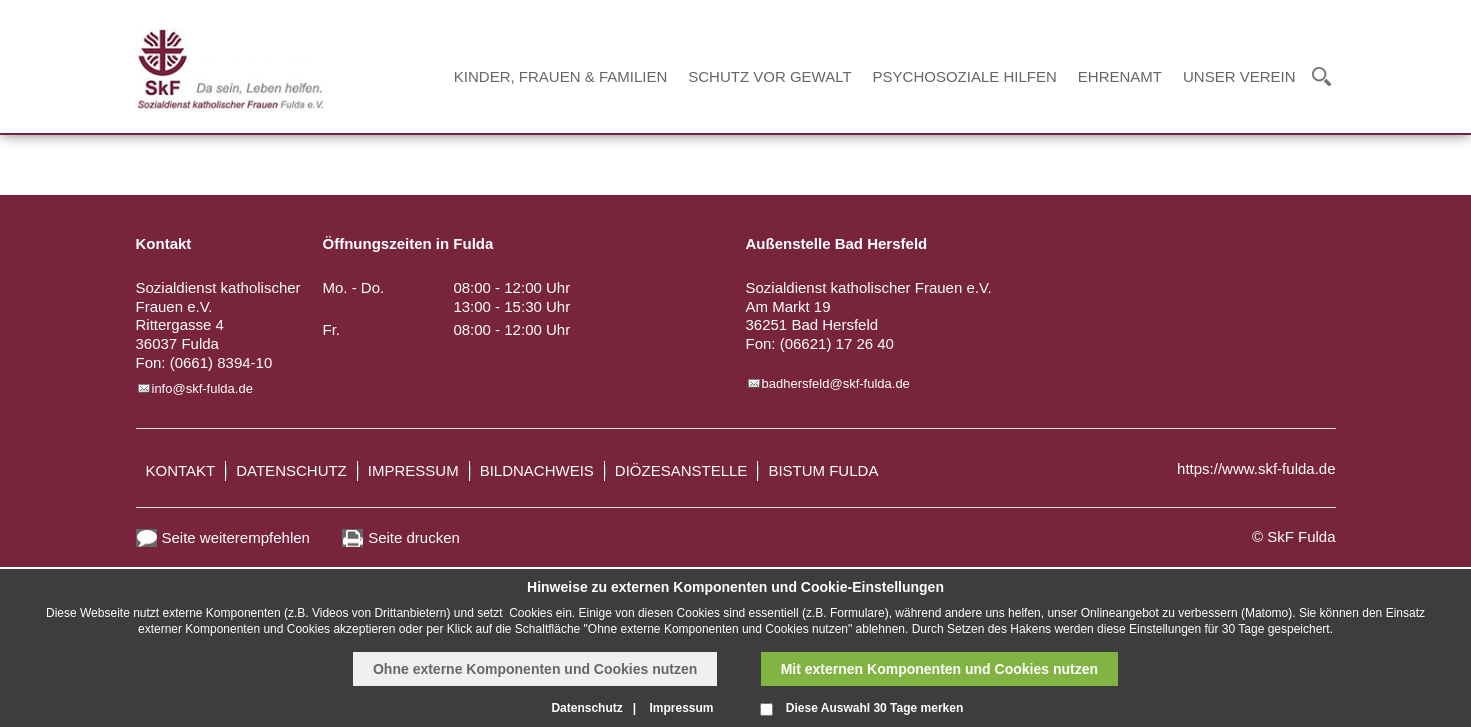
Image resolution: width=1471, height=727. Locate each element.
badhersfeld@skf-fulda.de (836, 383)
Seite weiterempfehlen (236, 537)
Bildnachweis (537, 470)
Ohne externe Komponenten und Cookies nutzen (535, 669)
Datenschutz (291, 470)
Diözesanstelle (681, 470)
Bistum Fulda (823, 470)
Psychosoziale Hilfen (965, 76)
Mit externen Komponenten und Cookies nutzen (939, 669)
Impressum (413, 470)
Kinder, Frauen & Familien (560, 76)
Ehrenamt (1120, 76)
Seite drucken (414, 537)
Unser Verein (1239, 76)
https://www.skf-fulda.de (1256, 468)
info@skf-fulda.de (202, 388)
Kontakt (181, 470)
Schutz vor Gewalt (769, 76)
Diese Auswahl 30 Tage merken (874, 708)
